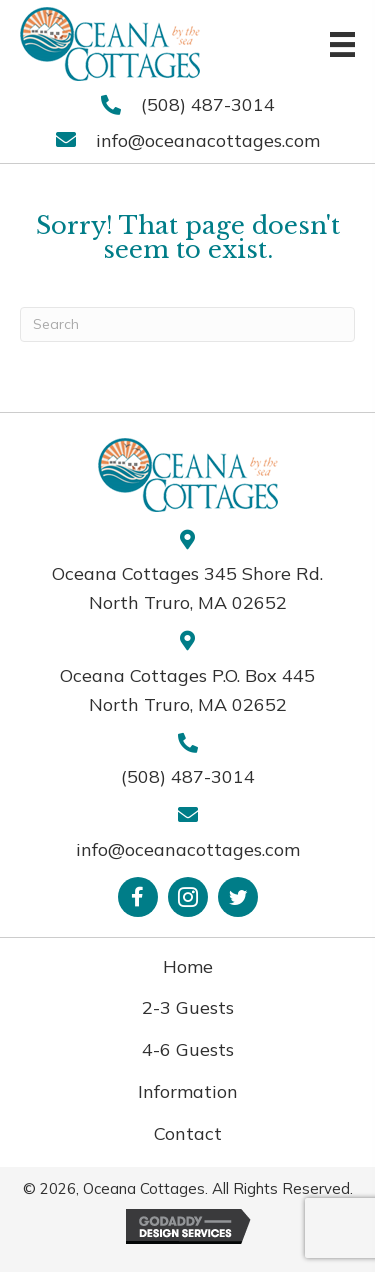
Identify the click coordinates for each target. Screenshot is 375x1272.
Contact (188, 1133)
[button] (138, 897)
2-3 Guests (188, 1007)
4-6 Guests (188, 1049)
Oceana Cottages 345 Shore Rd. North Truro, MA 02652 (187, 588)
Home (188, 966)
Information (188, 1091)
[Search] (187, 324)
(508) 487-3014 (208, 104)
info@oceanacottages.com (208, 140)
